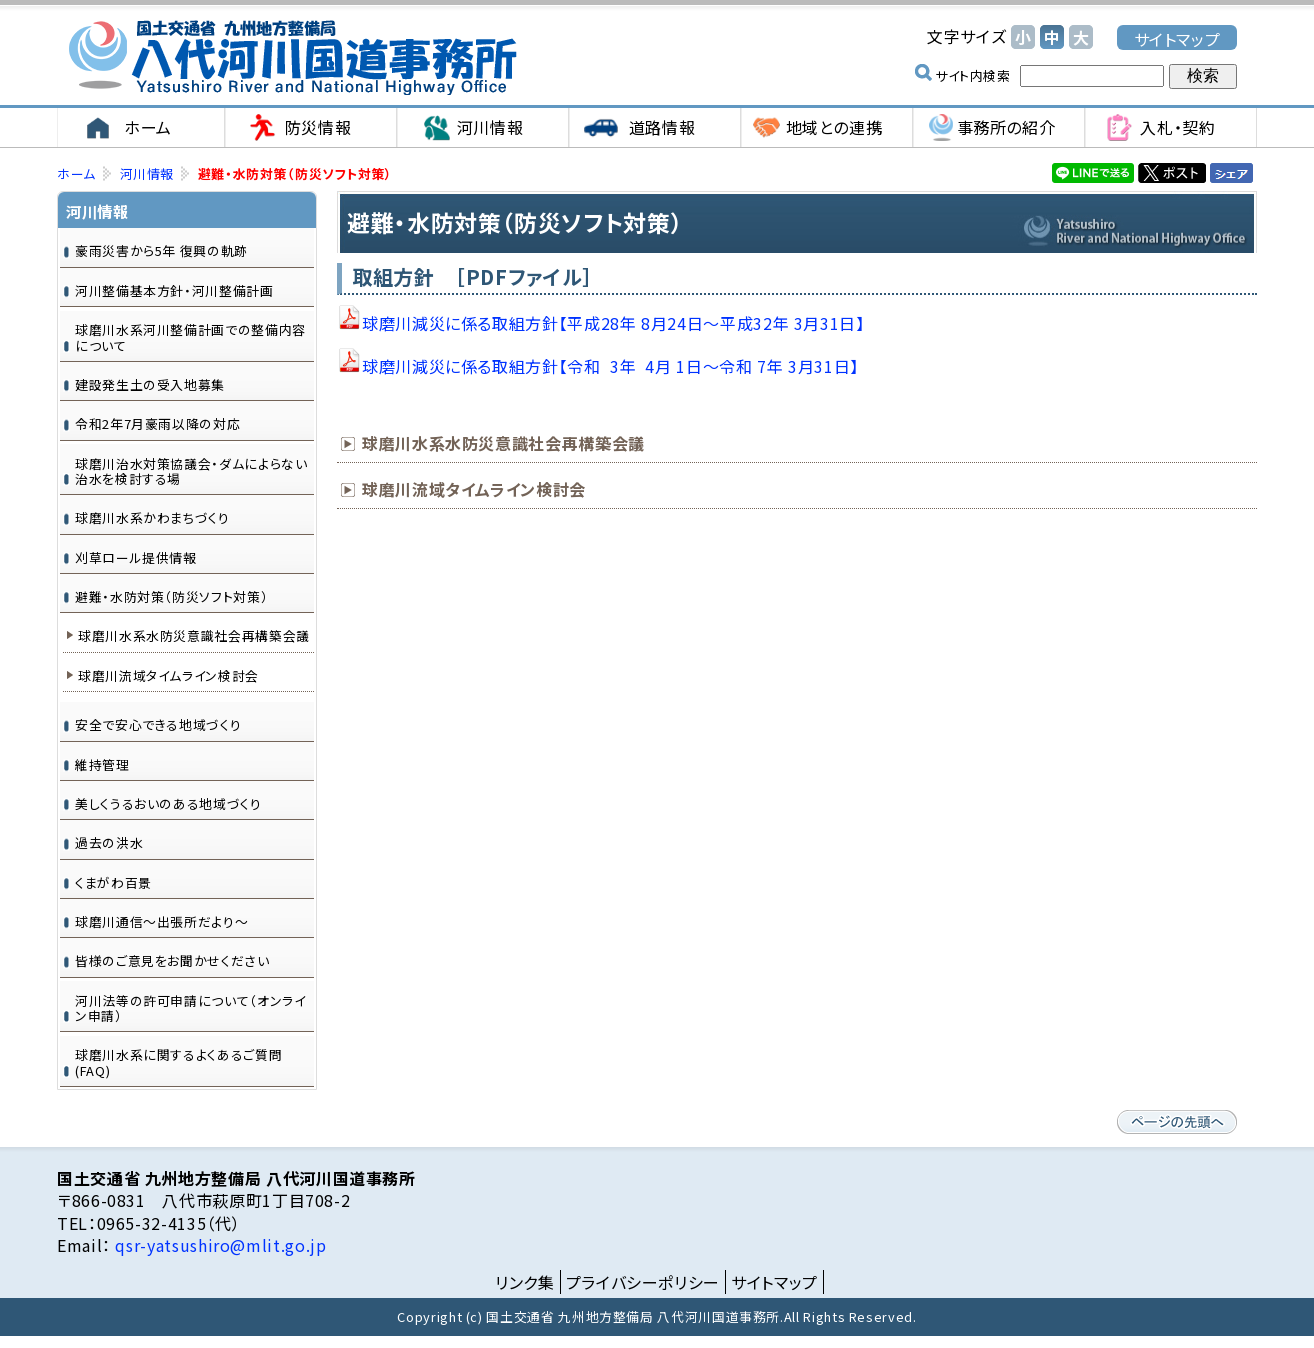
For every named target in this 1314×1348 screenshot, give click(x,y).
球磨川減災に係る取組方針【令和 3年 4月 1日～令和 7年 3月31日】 (610, 366)
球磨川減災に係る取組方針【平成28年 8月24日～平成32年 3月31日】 (613, 323)
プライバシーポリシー (643, 1282)
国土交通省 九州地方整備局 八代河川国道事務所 (292, 57)
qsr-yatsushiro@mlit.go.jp (219, 1245)
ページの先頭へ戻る (1177, 1122)
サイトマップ (1177, 38)
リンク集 (525, 1282)
